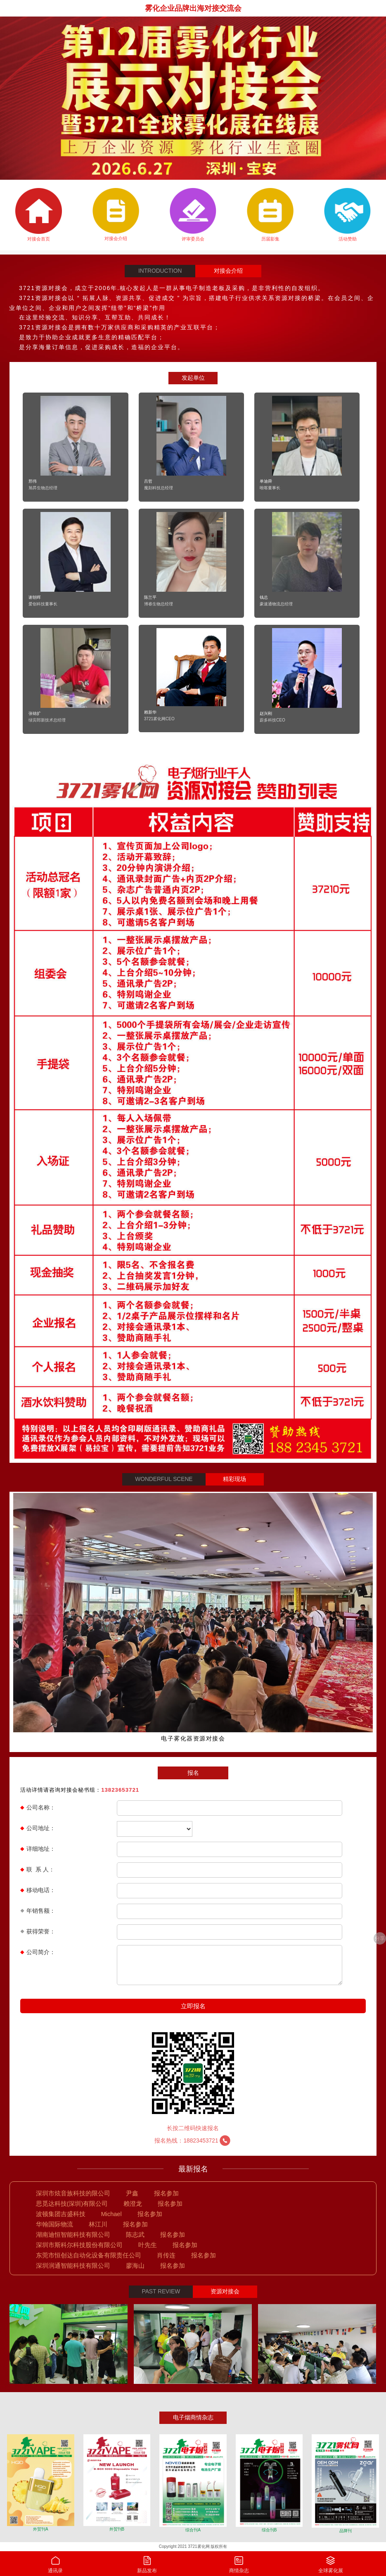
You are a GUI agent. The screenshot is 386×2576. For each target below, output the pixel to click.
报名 (193, 1773)
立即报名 (193, 2005)
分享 (380, 1938)
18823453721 (207, 2141)
